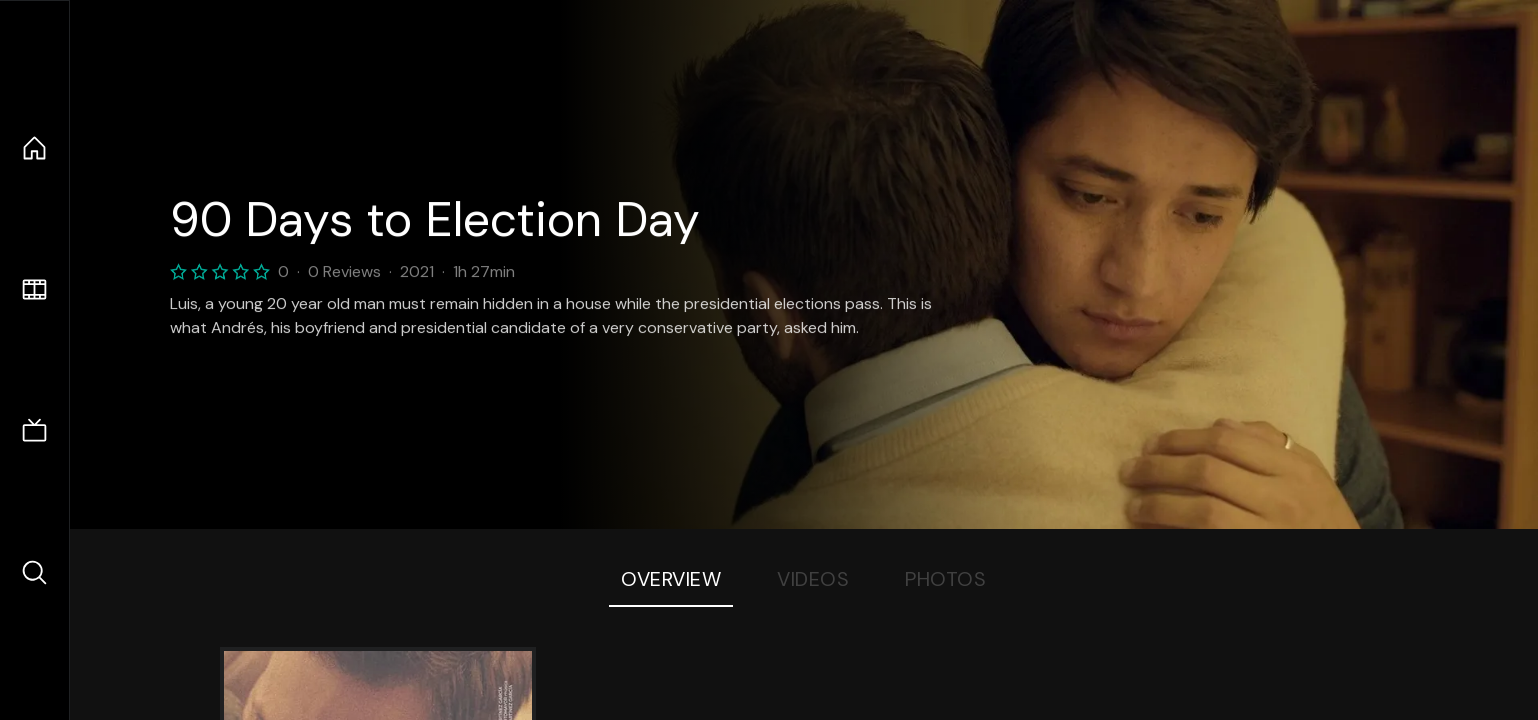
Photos (945, 579)
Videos (813, 579)
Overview (671, 579)
